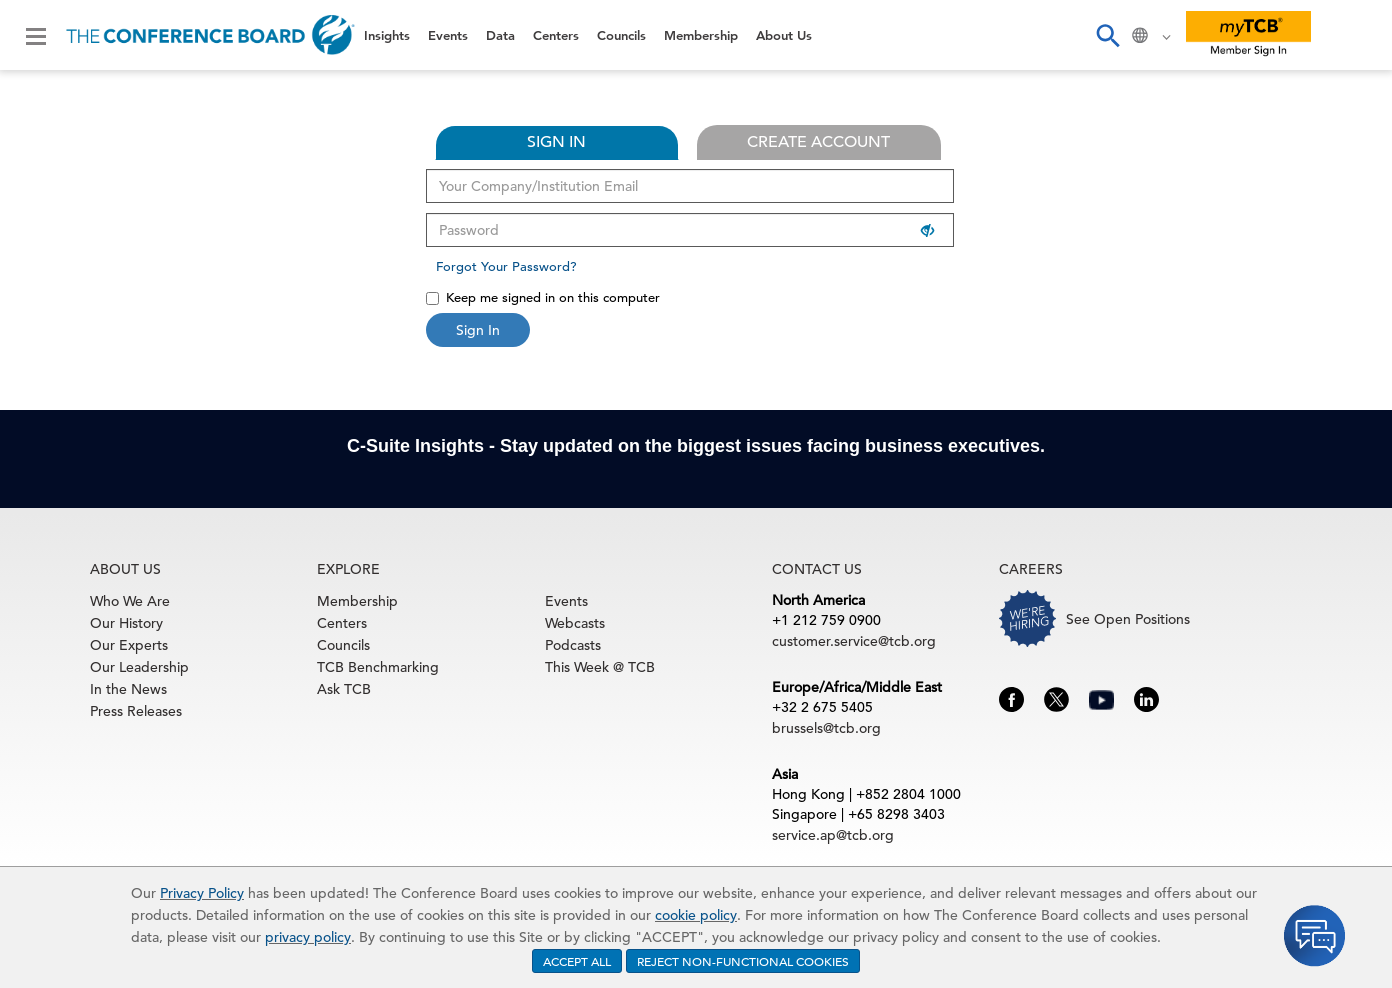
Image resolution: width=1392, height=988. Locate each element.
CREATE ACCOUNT (818, 142)
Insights (387, 35)
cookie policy (696, 915)
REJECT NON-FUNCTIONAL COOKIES (743, 961)
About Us (784, 35)
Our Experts (129, 645)
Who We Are (130, 601)
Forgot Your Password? (506, 266)
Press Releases (136, 711)
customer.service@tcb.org (854, 641)
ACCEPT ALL (577, 961)
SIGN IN (556, 142)
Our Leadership (139, 667)
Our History (126, 623)
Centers (556, 35)
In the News (128, 689)
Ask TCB (344, 689)
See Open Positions (1128, 619)
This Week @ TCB (600, 667)
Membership (701, 35)
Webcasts (575, 623)
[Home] (210, 35)
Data (500, 35)
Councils (621, 35)
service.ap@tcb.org (833, 835)
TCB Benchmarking (378, 667)
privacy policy (308, 937)
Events (448, 35)
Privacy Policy (202, 893)
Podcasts (573, 645)
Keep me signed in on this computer (543, 297)
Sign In (478, 330)
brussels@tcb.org (826, 728)
